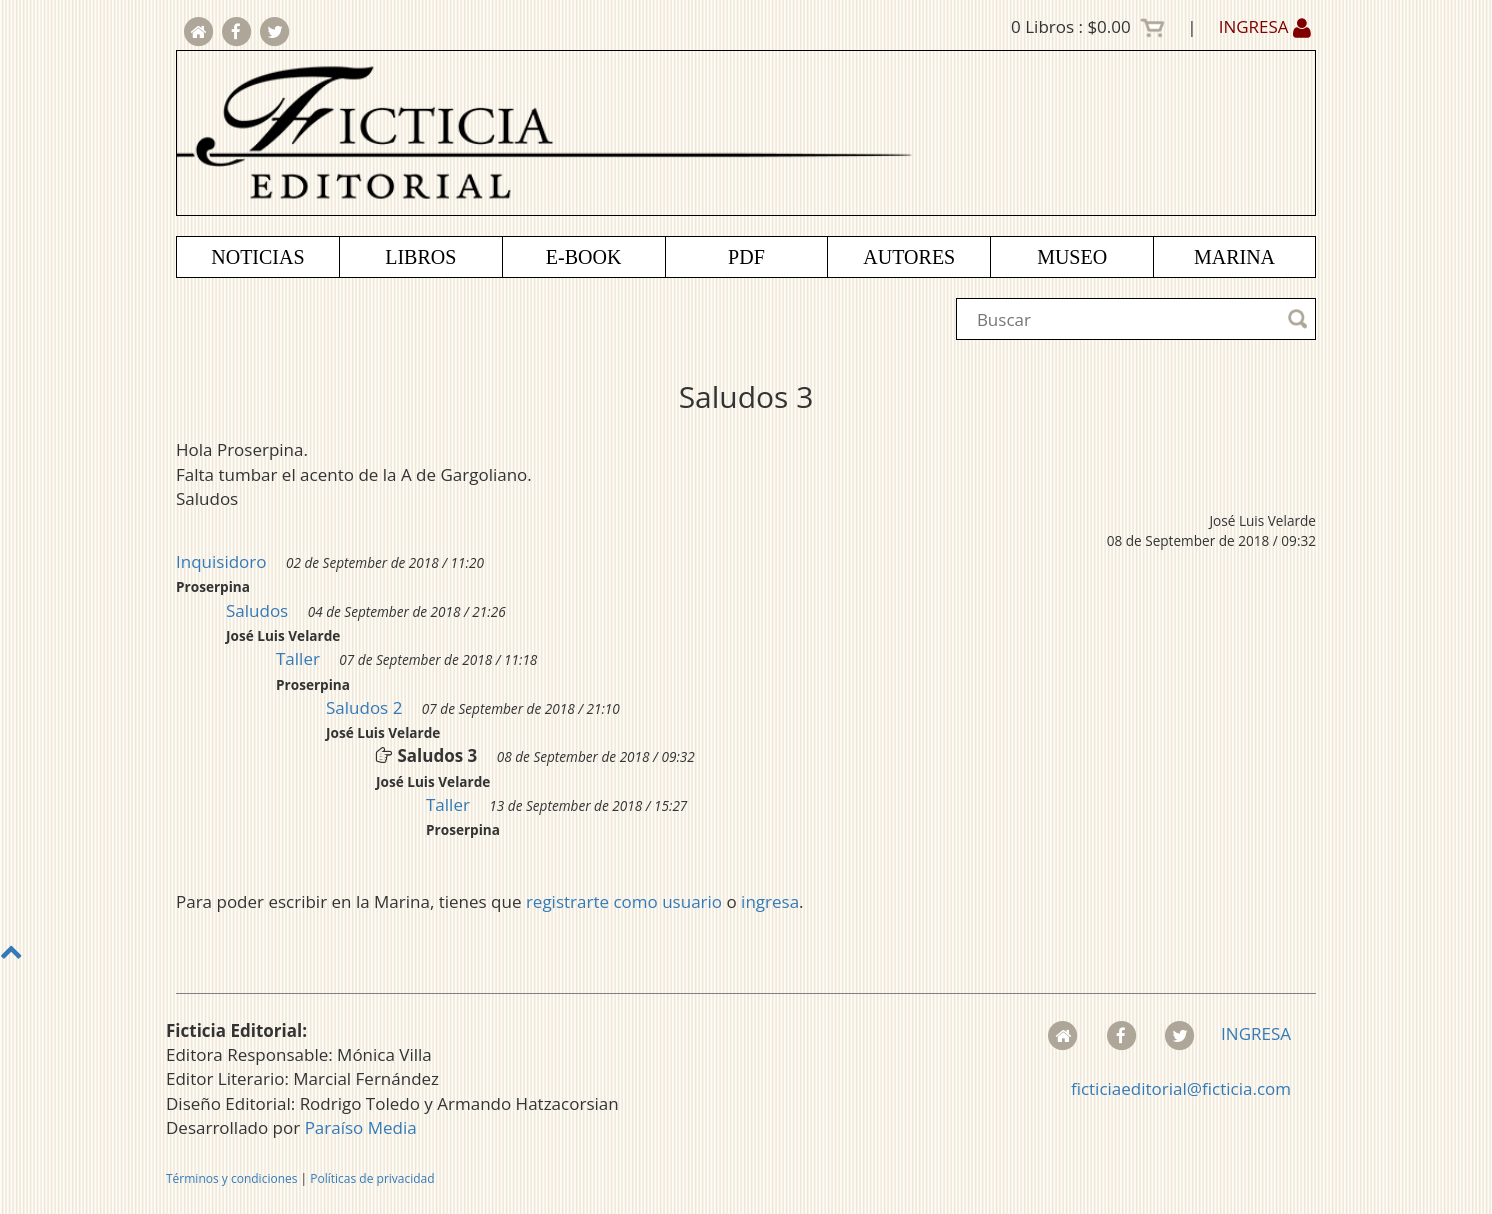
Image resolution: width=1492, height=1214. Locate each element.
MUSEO (1072, 257)
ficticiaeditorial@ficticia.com (1181, 1088)
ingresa (770, 901)
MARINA (1234, 257)
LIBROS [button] (420, 257)
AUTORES (909, 257)
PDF (746, 257)
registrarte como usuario (624, 901)
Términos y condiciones (231, 1178)
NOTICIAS (257, 257)
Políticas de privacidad (372, 1178)
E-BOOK (584, 257)
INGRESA (1265, 26)
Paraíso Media (361, 1127)
